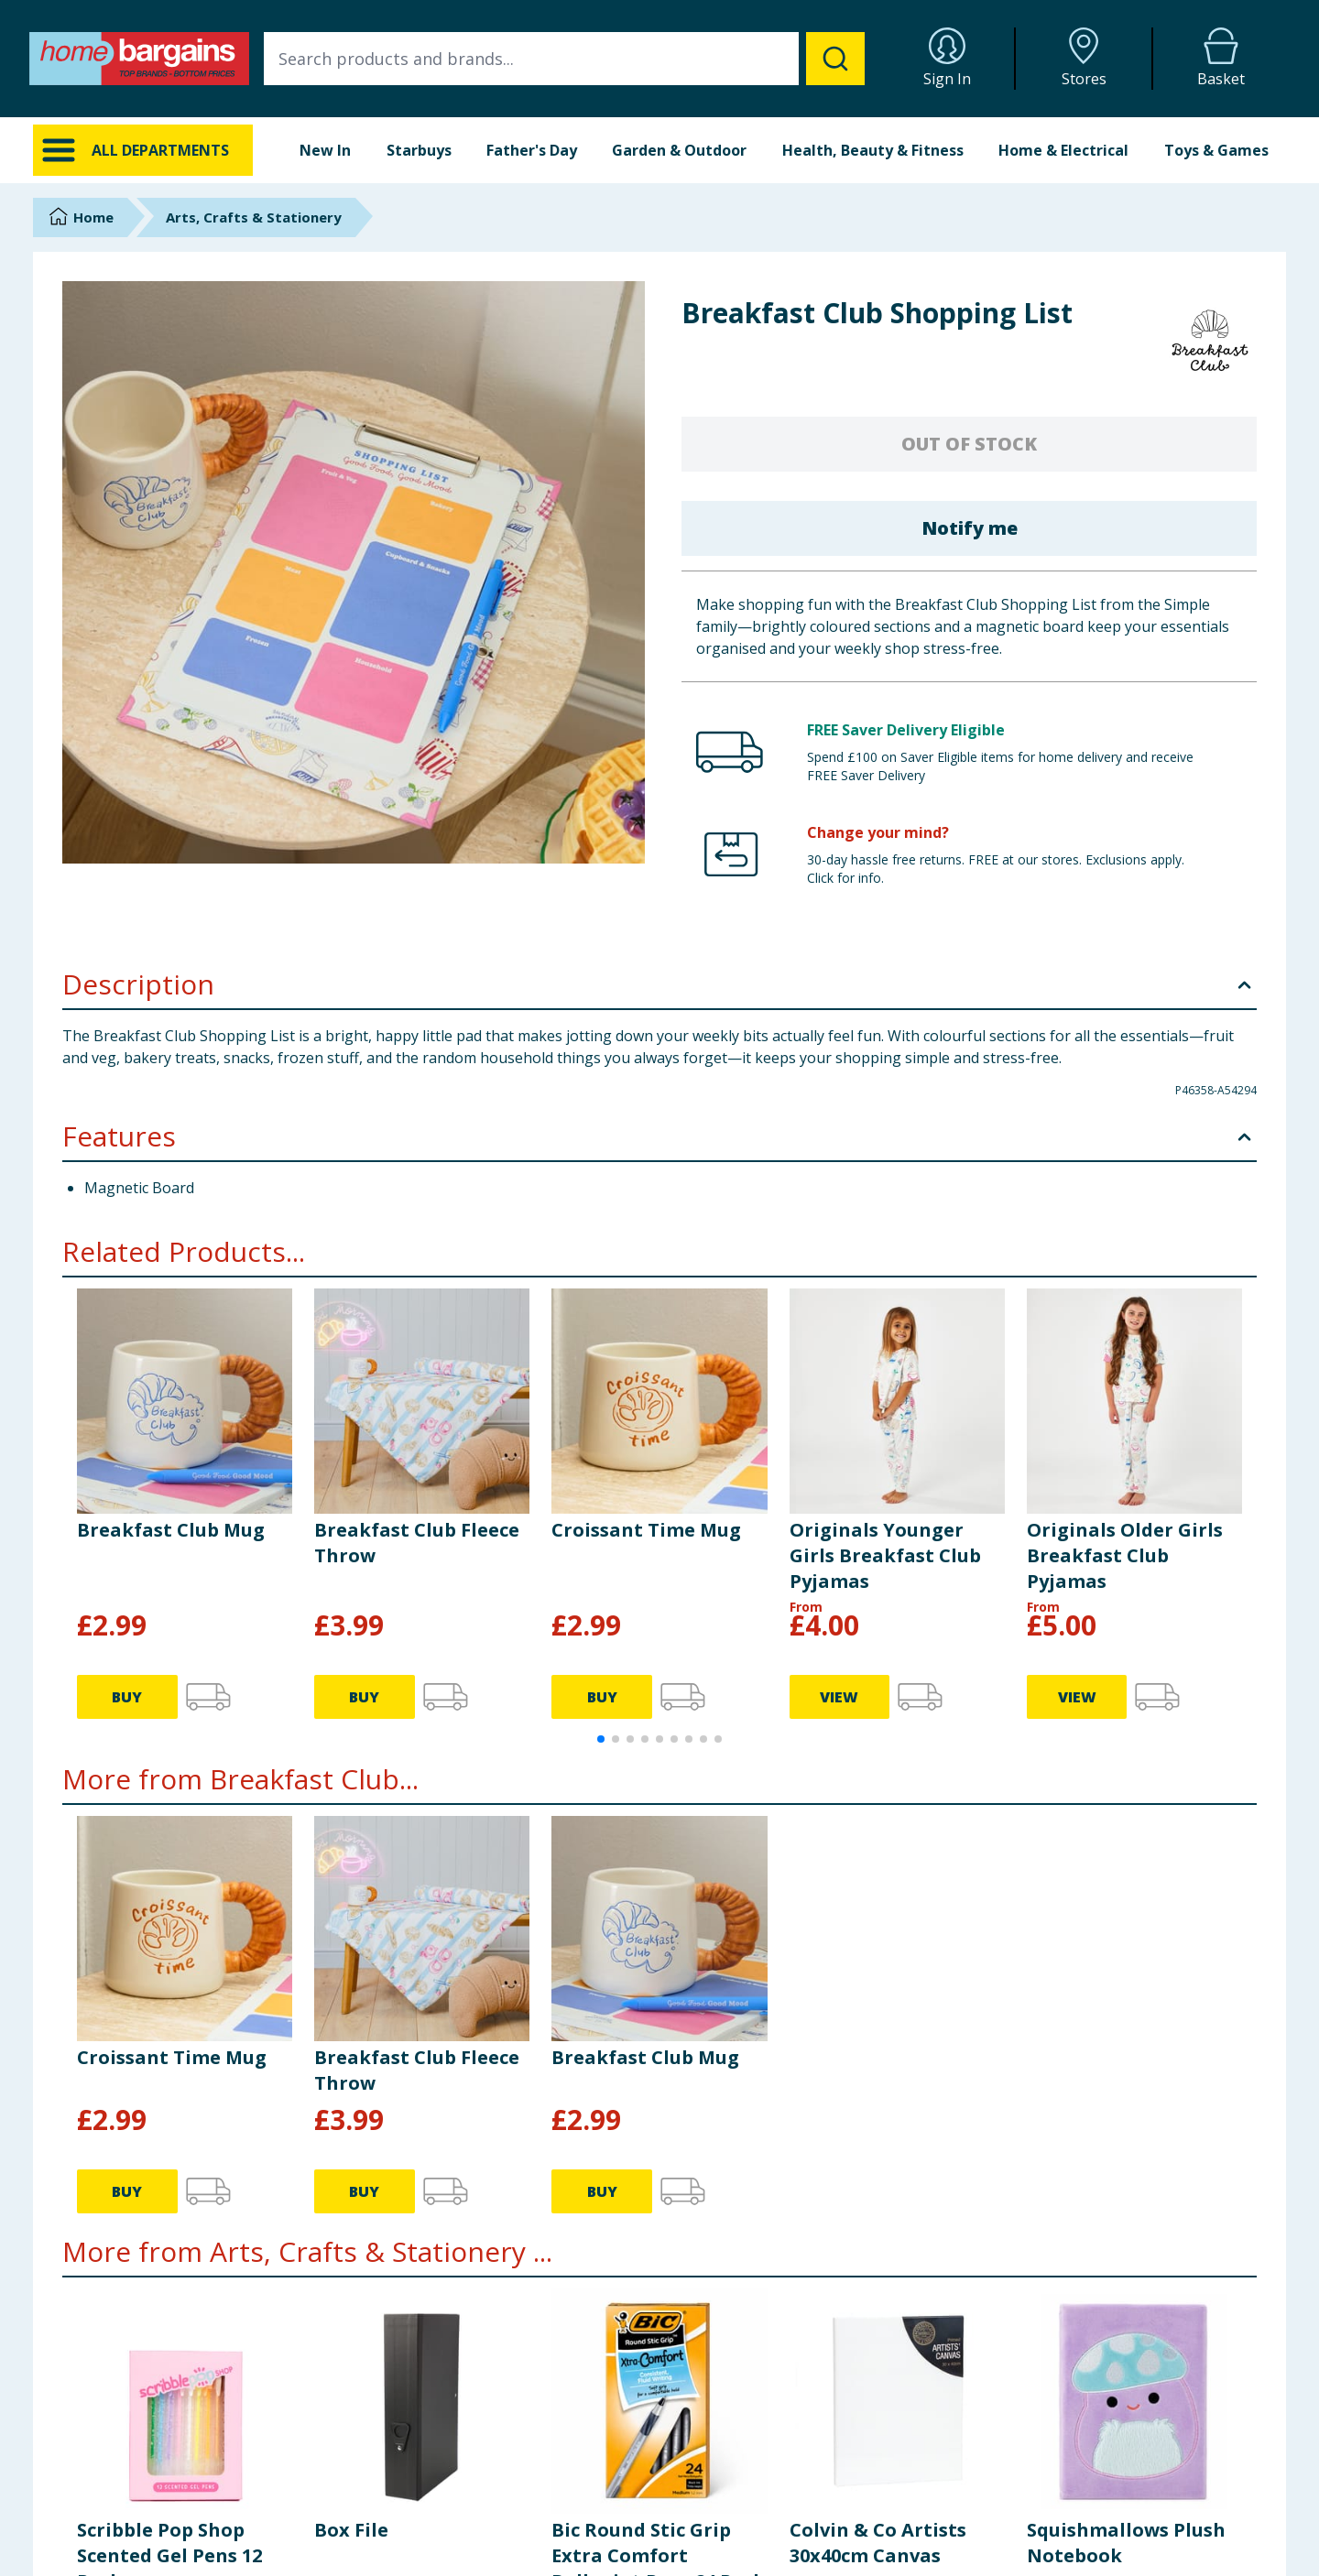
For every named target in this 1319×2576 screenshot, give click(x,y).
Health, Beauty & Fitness (873, 150)
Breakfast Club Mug (171, 1529)
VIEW (839, 1697)
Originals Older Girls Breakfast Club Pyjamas (1125, 1555)
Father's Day (531, 150)
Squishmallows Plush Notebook (1126, 2542)
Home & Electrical (1063, 150)
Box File (351, 2529)
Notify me (969, 528)
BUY (127, 1697)
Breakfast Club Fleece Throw (416, 1542)
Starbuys (419, 150)
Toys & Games (1216, 150)
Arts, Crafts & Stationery (254, 217)
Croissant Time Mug (646, 1529)
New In (325, 150)
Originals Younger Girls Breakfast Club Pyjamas (885, 1555)
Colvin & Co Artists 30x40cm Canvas (878, 2542)
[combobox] (564, 58)
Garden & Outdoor (679, 150)
